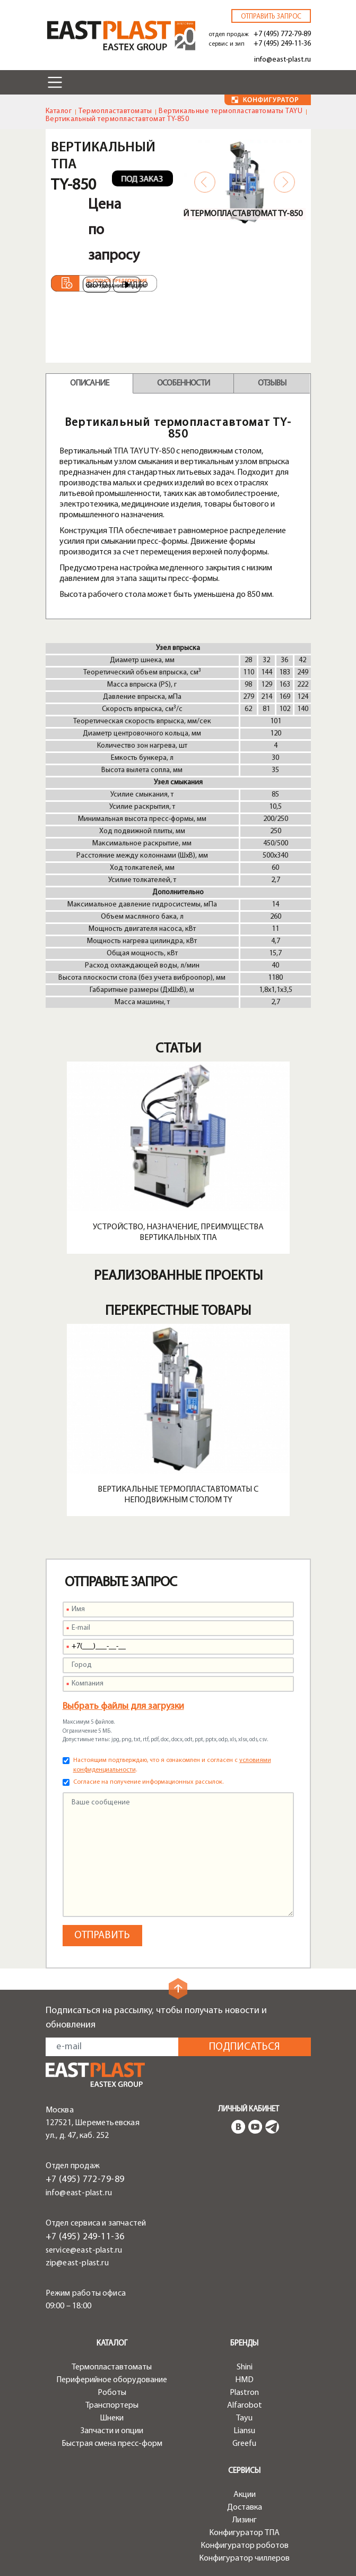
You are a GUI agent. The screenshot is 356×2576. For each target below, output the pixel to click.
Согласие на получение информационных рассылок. (148, 1782)
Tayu (244, 2418)
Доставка (244, 2507)
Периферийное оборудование (111, 2380)
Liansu (244, 2431)
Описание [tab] (89, 383)
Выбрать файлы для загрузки (123, 1706)
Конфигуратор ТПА (244, 2533)
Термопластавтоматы (115, 111)
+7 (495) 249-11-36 (282, 44)
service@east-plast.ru (84, 2250)
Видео (131, 285)
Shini (245, 2367)
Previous (204, 182)
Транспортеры (111, 2405)
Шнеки (112, 2418)
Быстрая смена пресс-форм (112, 2444)
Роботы (112, 2393)
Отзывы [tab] (272, 383)
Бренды (244, 2344)
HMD (244, 2380)
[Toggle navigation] (55, 82)
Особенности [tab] (183, 383)
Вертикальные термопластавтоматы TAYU (230, 111)
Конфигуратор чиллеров (244, 2558)
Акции (244, 2495)
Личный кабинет (248, 2109)
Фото (96, 285)
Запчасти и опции (112, 2431)
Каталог (59, 111)
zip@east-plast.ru (77, 2263)
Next (284, 182)
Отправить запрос (271, 16)
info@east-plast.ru (282, 60)
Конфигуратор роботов (245, 2545)
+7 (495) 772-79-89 (282, 34)
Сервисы (244, 2471)
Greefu (244, 2444)
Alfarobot (244, 2405)
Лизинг (244, 2520)
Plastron (244, 2393)
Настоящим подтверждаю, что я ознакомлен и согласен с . (172, 1765)
